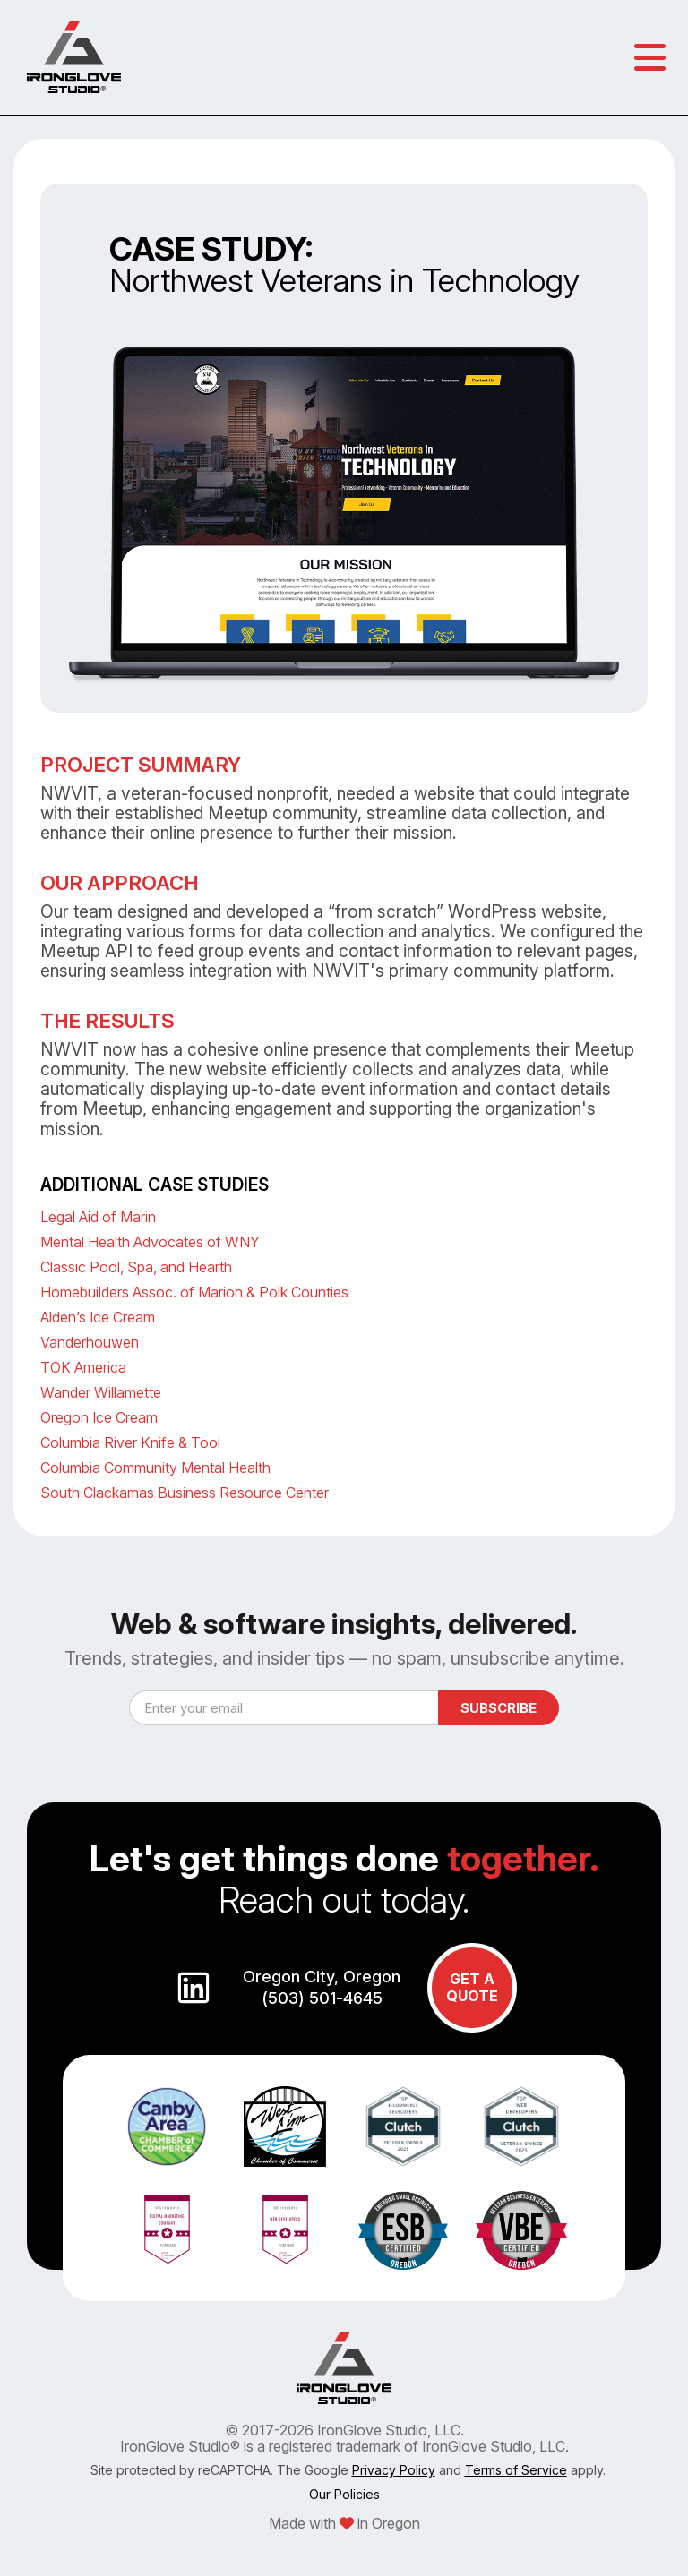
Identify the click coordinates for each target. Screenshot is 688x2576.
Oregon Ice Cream (99, 1417)
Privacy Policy (393, 2470)
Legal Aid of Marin (98, 1217)
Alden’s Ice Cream (97, 1317)
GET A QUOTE (472, 1987)
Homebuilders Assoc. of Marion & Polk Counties (194, 1292)
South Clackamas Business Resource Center (184, 1493)
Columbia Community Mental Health (155, 1467)
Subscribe (498, 1707)
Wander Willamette (100, 1392)
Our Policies (344, 2494)
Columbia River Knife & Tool (130, 1442)
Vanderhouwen (89, 1342)
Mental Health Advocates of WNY (150, 1242)
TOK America (83, 1367)
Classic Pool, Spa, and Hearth (136, 1267)
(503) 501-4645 (322, 1998)
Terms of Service (516, 2470)
